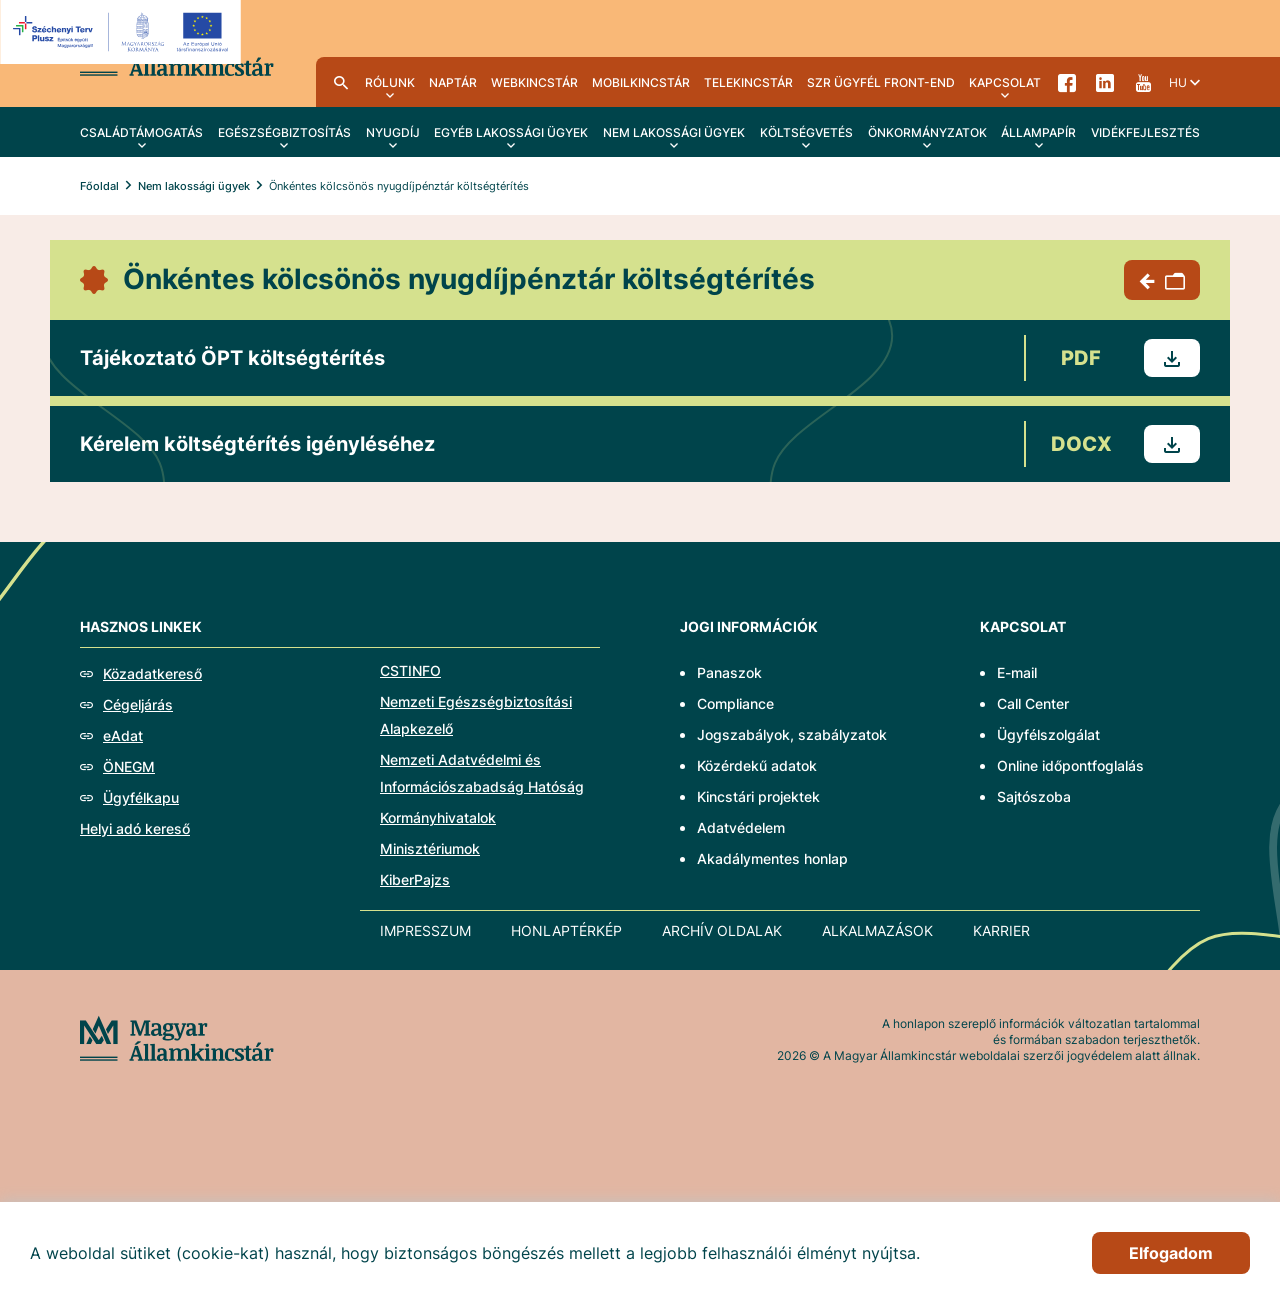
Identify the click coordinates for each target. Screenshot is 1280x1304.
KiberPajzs (415, 879)
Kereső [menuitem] (341, 82)
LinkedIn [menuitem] (1105, 82)
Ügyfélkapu (141, 797)
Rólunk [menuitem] (390, 82)
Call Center (1033, 703)
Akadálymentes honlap (772, 858)
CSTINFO (410, 670)
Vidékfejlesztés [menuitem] (1145, 132)
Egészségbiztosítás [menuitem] (284, 132)
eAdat (123, 735)
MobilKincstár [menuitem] (641, 82)
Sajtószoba (1034, 796)
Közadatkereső (152, 673)
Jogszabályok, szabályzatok (792, 734)
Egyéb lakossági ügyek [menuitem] (511, 132)
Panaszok (729, 672)
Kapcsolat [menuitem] (1005, 82)
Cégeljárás (138, 704)
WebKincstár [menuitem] (534, 82)
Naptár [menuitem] (453, 82)
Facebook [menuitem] (1067, 82)
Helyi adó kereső (135, 828)
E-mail (1017, 672)
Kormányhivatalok (438, 817)
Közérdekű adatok (757, 765)
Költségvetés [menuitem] (806, 132)
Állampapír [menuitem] (1038, 132)
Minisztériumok (430, 848)
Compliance (735, 703)
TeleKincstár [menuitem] (748, 82)
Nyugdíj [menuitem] (393, 132)
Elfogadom (1171, 1253)
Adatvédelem (741, 827)
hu (1178, 82)
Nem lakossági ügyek (194, 186)
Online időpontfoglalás (1070, 765)
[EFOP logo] (123, 32)
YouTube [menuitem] (1143, 82)
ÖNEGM (129, 766)
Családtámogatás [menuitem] (141, 132)
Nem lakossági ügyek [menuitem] (674, 132)
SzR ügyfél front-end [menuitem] (881, 82)
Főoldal (99, 186)
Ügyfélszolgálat (1048, 734)
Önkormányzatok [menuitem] (927, 132)
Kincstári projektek (758, 796)
